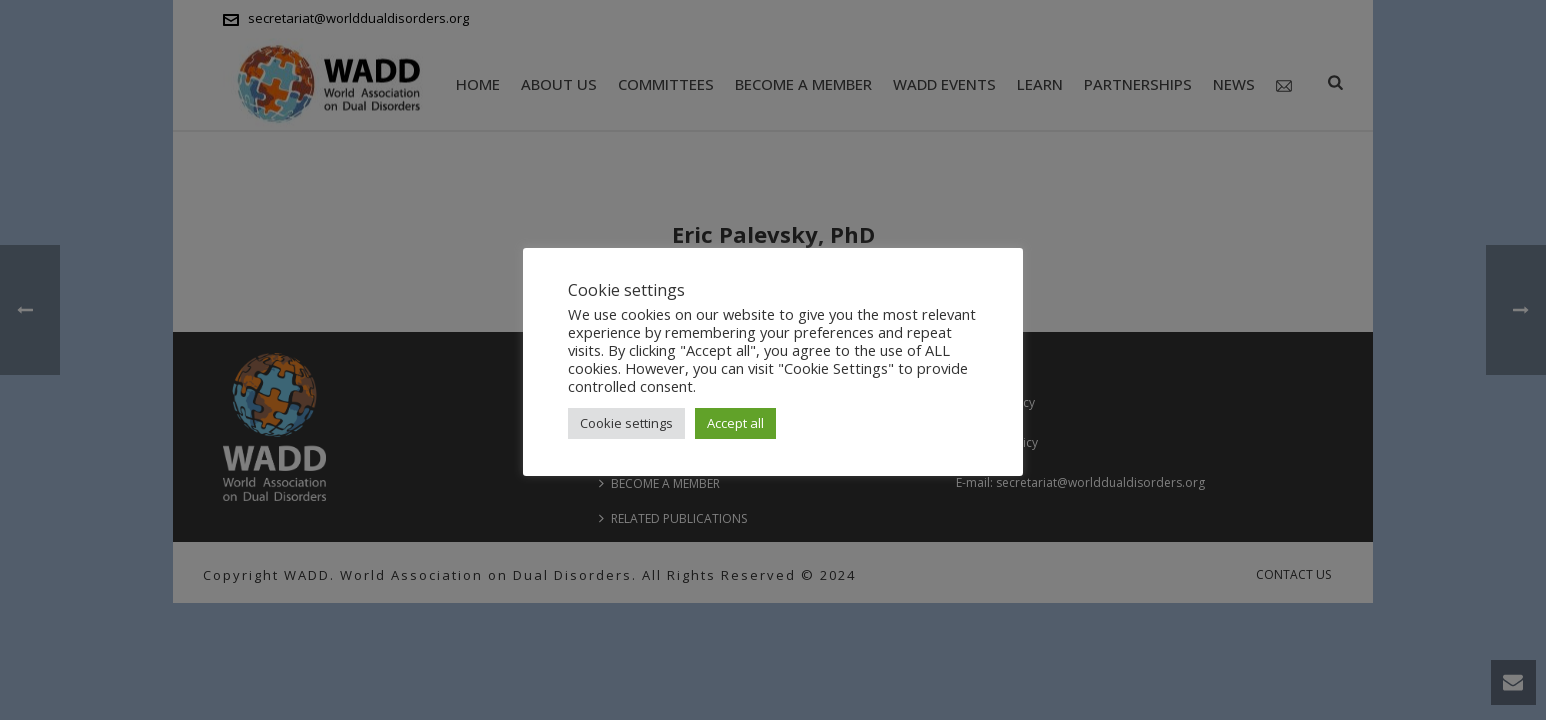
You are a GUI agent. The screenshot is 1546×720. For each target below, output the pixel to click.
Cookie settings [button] (626, 423)
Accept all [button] (735, 423)
